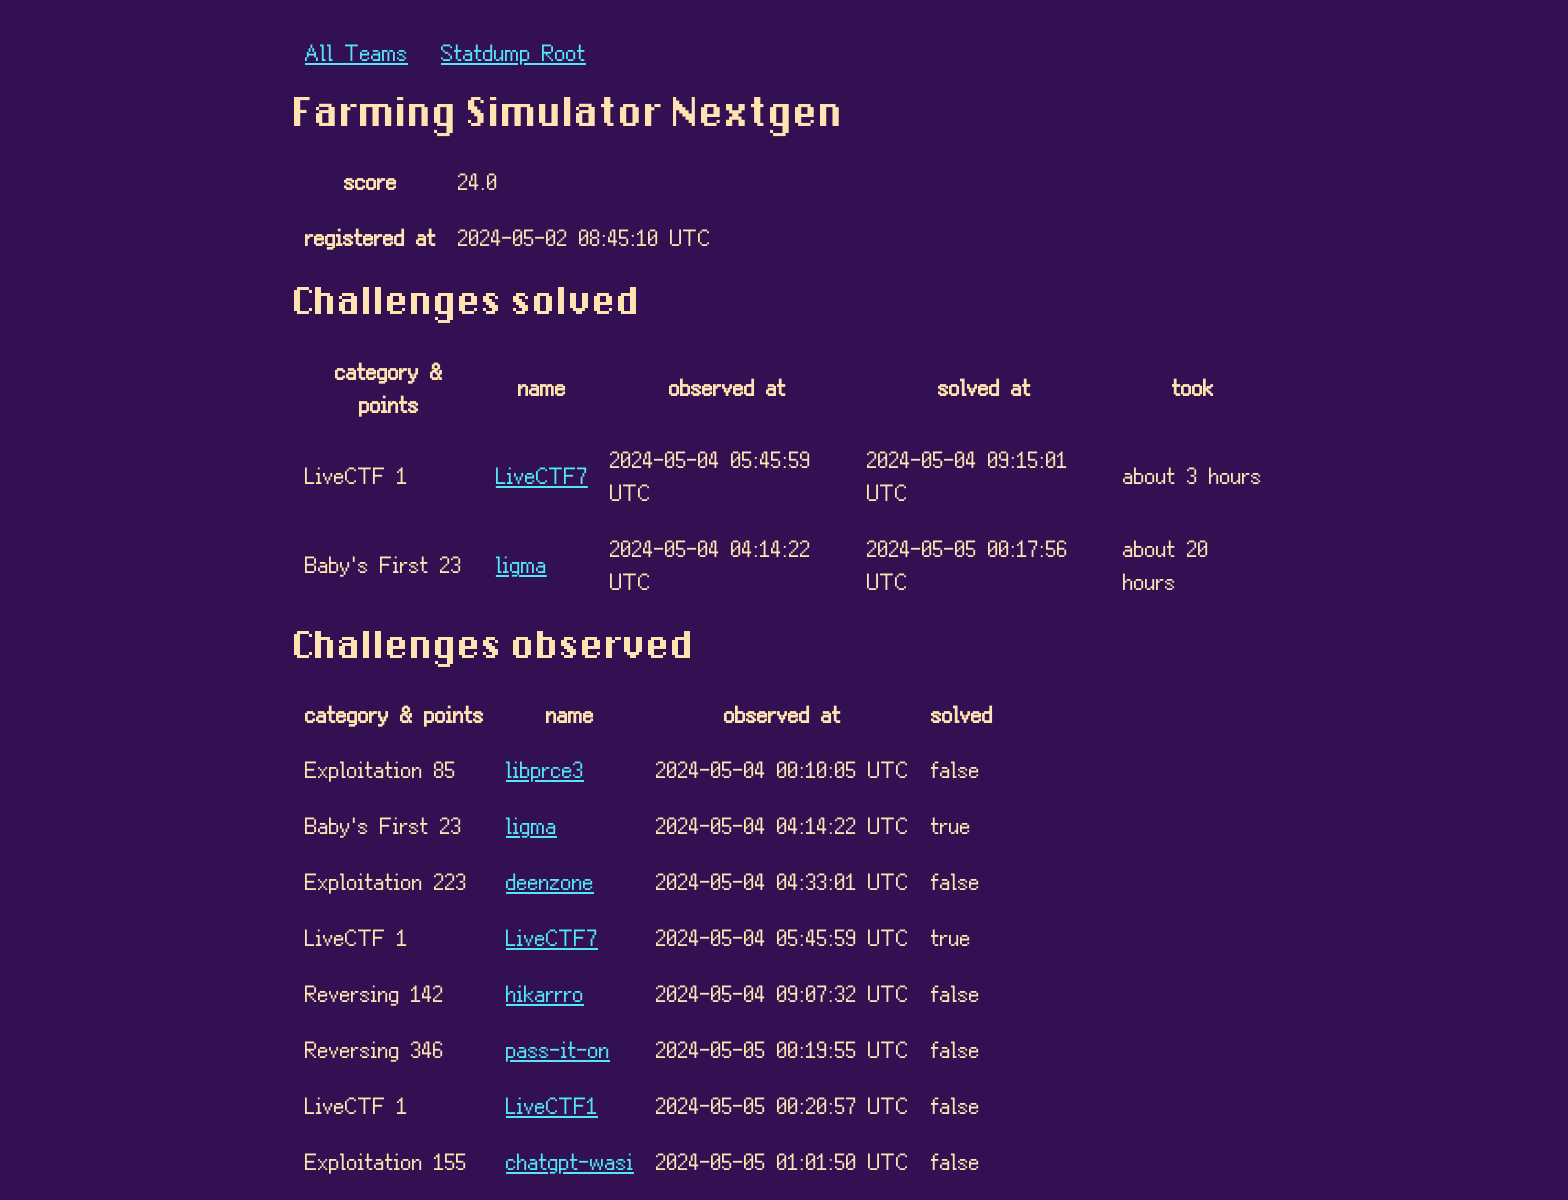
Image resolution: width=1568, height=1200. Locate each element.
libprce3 (545, 768)
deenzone (550, 880)
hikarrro (545, 992)
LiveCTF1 (552, 1104)
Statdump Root (513, 51)
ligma (521, 563)
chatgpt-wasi (570, 1160)
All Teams (356, 51)
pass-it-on (558, 1048)
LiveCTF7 (542, 474)
